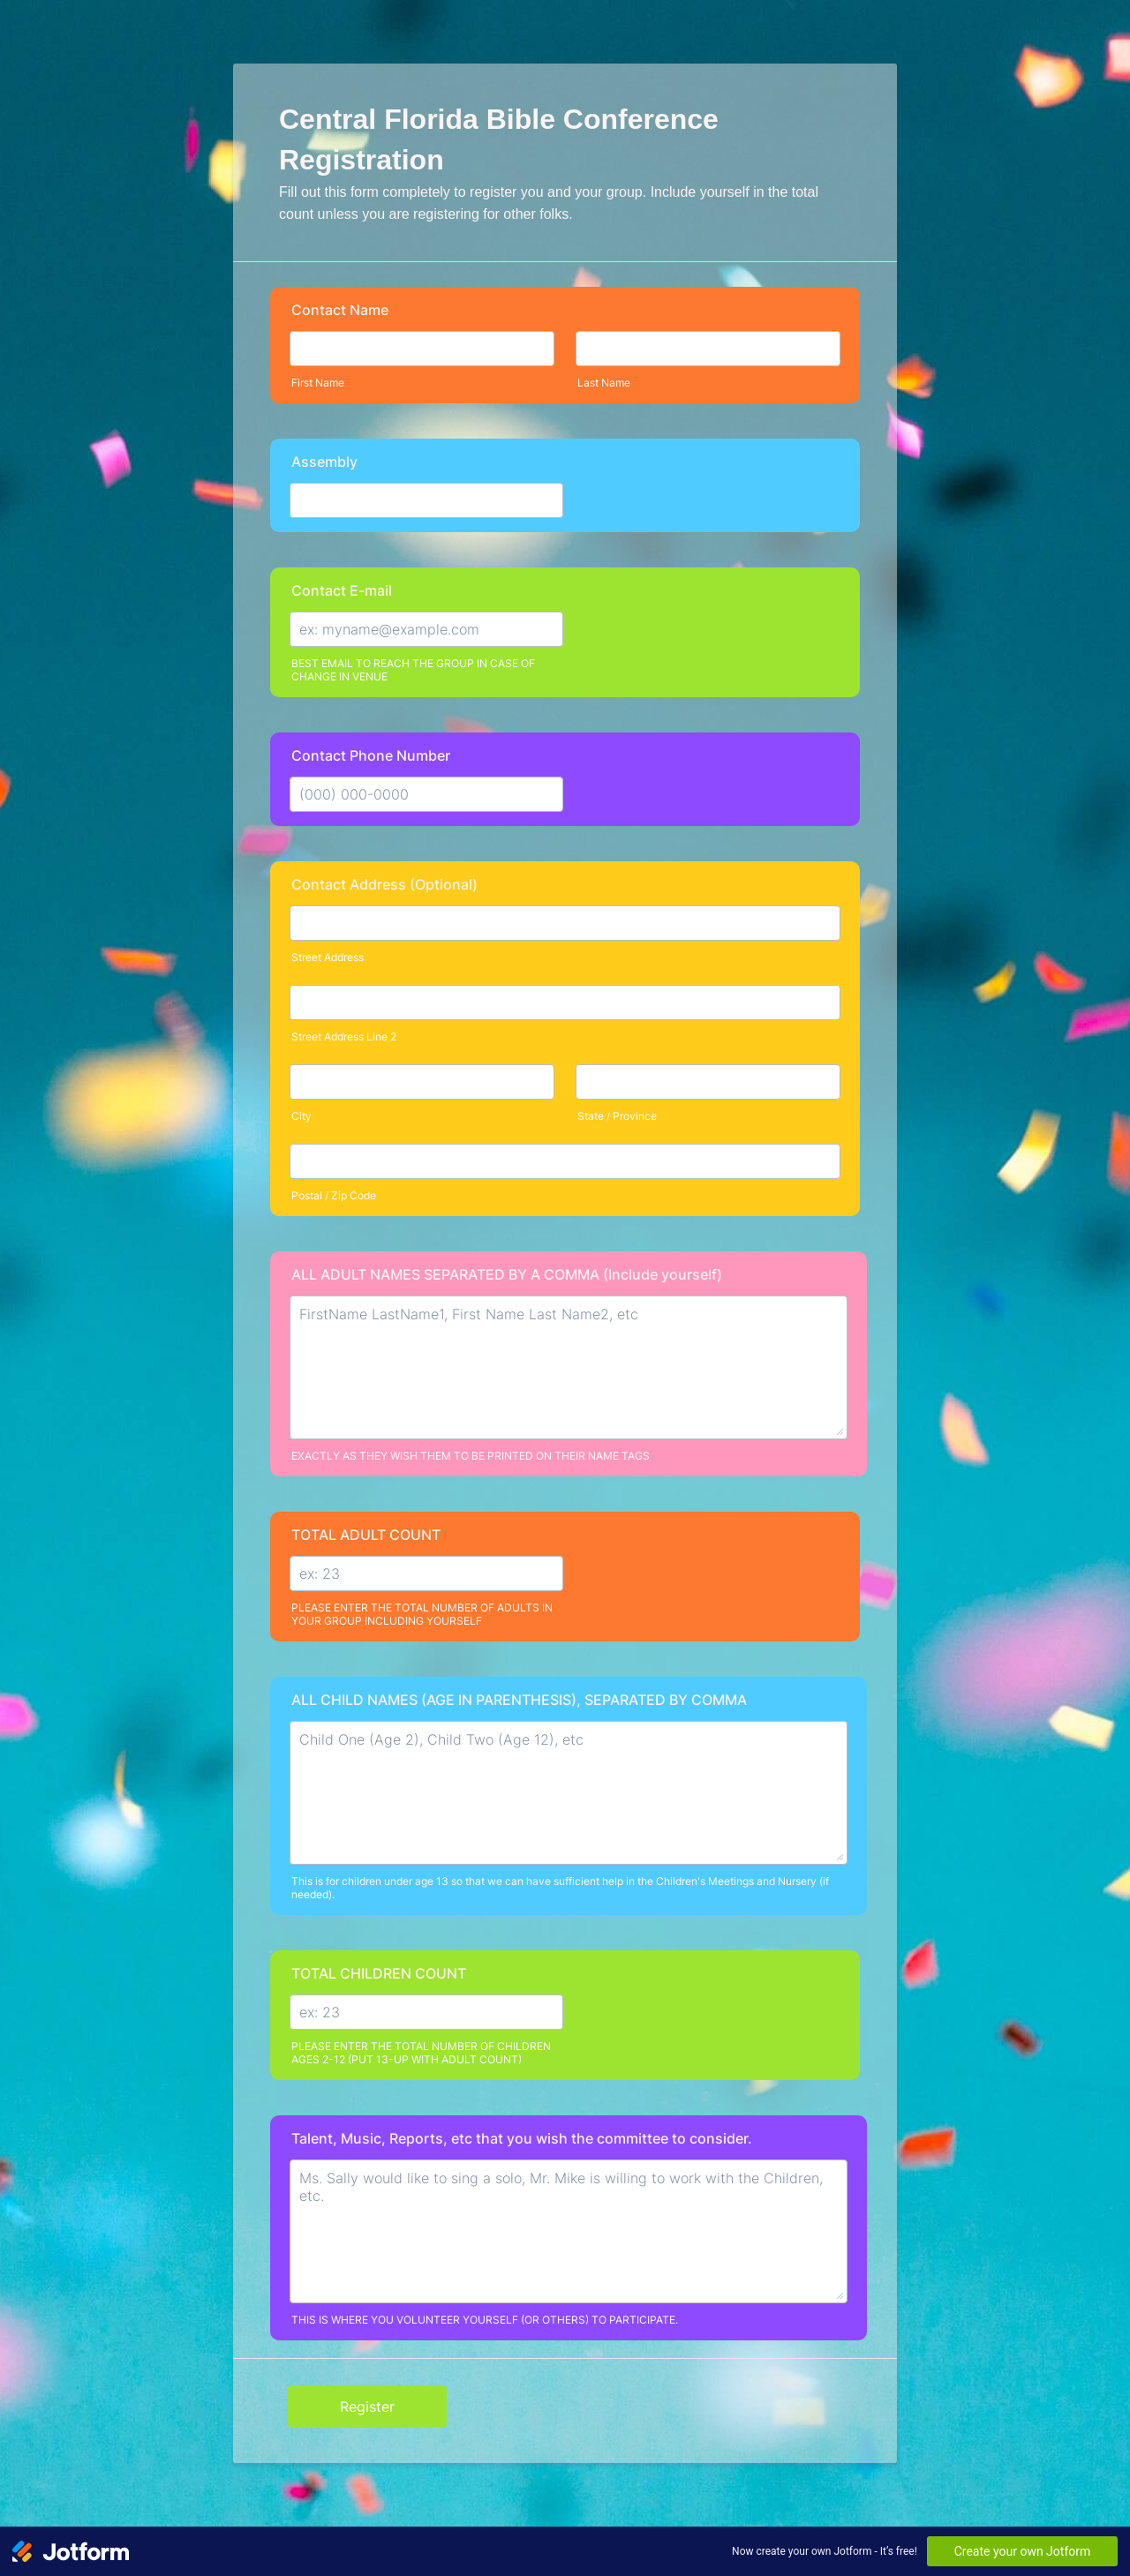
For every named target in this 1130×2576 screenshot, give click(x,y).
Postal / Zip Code (333, 1195)
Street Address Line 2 (343, 1036)
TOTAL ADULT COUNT (366, 1534)
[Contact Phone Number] (426, 794)
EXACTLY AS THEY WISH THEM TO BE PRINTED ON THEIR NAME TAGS (470, 1455)
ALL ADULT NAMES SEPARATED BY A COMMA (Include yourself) (506, 1274)
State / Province (617, 1116)
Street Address (327, 957)
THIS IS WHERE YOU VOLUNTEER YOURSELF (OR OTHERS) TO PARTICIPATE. (484, 2319)
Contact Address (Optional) (384, 884)
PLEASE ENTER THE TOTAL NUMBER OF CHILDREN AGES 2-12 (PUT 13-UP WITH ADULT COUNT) (421, 2052)
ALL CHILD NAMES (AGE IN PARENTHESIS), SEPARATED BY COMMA (519, 1700)
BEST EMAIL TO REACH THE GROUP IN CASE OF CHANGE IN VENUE (413, 670)
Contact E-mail (341, 590)
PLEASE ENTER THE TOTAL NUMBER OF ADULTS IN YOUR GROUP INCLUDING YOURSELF (422, 1614)
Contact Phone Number (370, 755)
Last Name (603, 382)
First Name (317, 382)
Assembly (324, 461)
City (301, 1116)
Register (367, 2406)
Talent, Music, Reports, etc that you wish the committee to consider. (521, 2138)
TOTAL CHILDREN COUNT (378, 1973)
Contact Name (339, 310)
